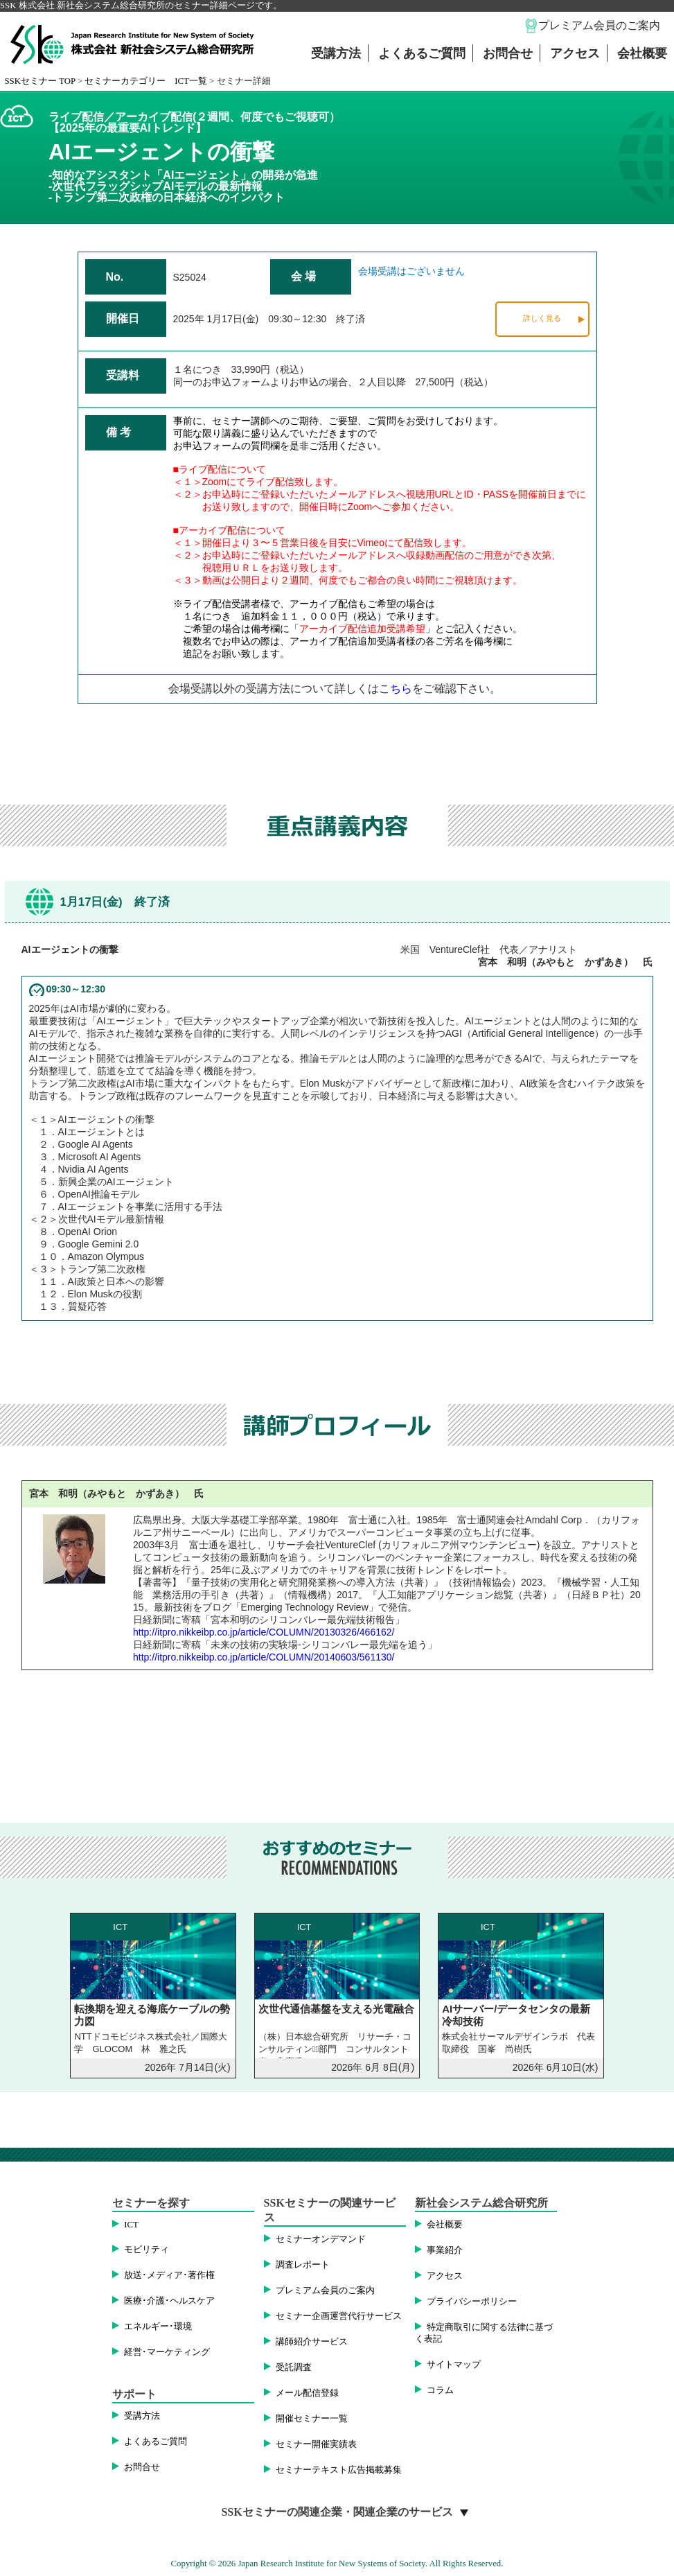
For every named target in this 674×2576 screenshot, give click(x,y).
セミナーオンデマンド (321, 2239)
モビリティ (146, 2249)
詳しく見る (542, 318)
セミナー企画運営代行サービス (339, 2316)
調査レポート (303, 2265)
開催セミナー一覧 (312, 2419)
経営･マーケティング (167, 2352)
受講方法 (336, 53)
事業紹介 (445, 2250)
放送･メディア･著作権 (169, 2275)
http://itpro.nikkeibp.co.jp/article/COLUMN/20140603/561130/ (263, 1657)
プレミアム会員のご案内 (599, 25)
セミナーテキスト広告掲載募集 (339, 2470)
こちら (395, 688)
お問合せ (508, 53)
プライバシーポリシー (472, 2301)
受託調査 (294, 2367)
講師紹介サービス (312, 2342)
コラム (440, 2390)
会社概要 (642, 53)
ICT (131, 2224)
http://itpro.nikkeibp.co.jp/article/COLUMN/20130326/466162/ (263, 1632)
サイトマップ (454, 2364)
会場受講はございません (411, 271)
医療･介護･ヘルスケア (169, 2301)
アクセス (575, 53)
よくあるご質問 (421, 53)
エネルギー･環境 (158, 2326)
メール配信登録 (307, 2393)
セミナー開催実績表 (316, 2444)
